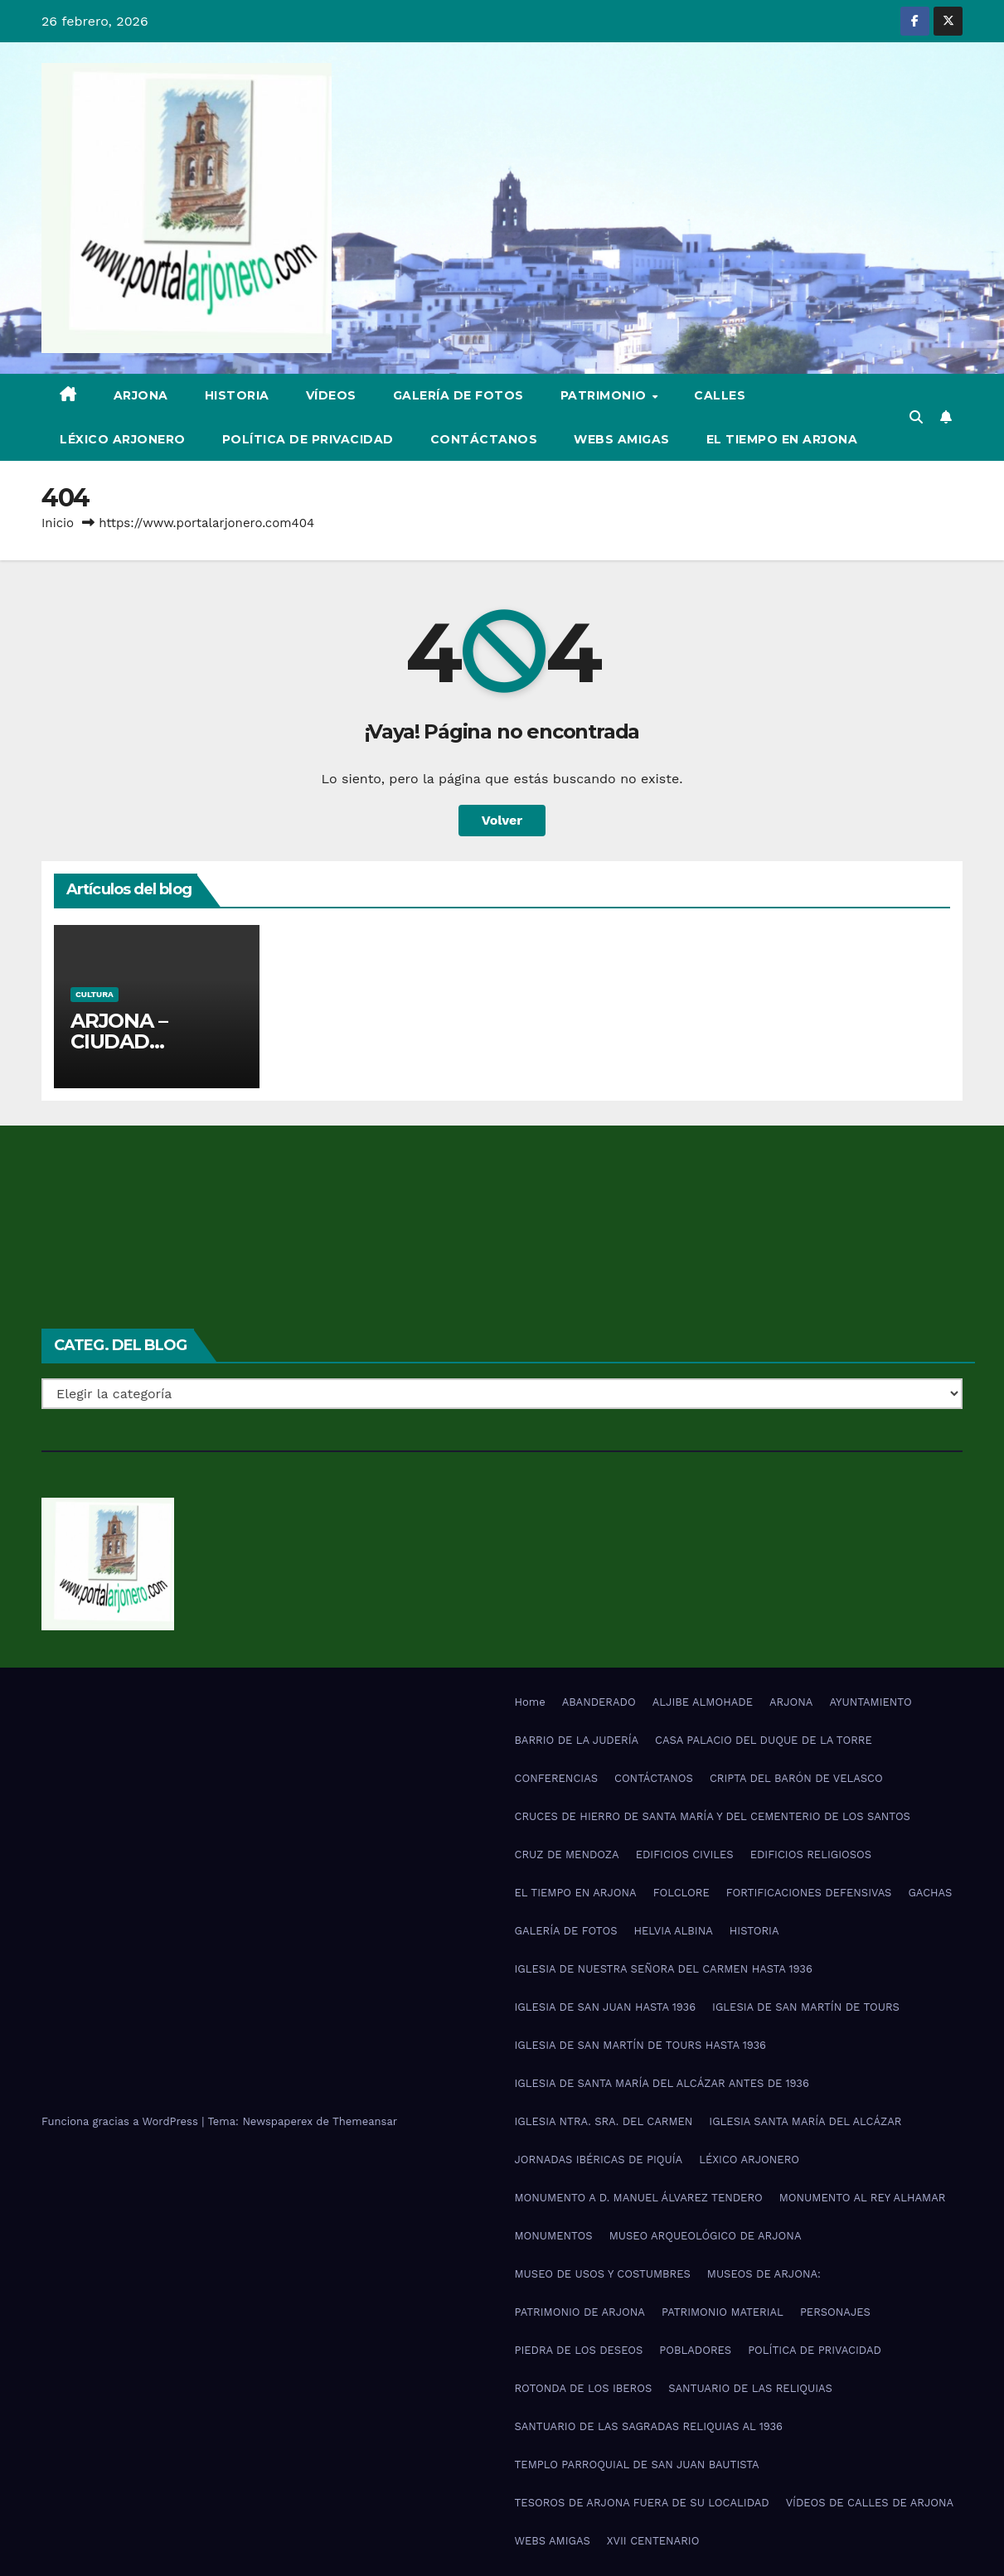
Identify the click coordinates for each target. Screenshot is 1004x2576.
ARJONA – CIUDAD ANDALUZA (126, 1041)
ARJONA (141, 395)
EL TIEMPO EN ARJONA (782, 439)
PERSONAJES (835, 2312)
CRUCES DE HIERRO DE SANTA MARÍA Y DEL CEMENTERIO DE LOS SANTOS (712, 1816)
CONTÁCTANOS (484, 439)
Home (530, 1702)
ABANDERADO (599, 1702)
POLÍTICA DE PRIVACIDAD (308, 439)
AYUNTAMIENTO (870, 1702)
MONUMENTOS (554, 2236)
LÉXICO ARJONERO (123, 439)
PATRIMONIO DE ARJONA (580, 2312)
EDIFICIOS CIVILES (685, 1854)
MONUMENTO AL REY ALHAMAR (862, 2197)
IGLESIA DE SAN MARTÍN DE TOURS (806, 2007)
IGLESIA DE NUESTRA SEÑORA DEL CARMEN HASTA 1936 (663, 1969)
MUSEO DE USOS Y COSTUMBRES (603, 2274)
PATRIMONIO (605, 395)
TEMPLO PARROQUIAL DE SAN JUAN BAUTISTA (637, 2464)
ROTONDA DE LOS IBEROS (583, 2388)
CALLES (719, 395)
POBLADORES (695, 2350)
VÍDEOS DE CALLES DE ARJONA (869, 2502)
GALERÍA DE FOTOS (458, 395)
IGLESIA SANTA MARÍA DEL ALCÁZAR (805, 2121)
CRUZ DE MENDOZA (567, 1854)
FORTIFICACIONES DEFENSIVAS (809, 1892)
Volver (502, 820)
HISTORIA (237, 395)
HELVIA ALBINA (672, 1931)
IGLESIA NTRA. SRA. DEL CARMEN (604, 2121)
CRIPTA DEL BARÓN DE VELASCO (796, 1778)
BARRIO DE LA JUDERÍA (577, 1740)
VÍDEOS (331, 395)
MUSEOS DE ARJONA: (764, 2274)
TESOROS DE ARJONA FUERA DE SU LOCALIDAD (642, 2502)
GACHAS (930, 1892)
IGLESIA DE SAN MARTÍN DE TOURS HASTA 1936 (640, 2045)
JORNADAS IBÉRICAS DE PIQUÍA (599, 2159)
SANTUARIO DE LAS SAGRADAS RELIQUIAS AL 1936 (649, 2426)
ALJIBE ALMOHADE (702, 1702)
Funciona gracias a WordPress (121, 2121)
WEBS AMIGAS (622, 439)
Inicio (57, 523)
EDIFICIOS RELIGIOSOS (810, 1854)
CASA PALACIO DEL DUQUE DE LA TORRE (763, 1740)
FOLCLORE (681, 1892)
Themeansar (364, 2121)
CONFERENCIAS (556, 1778)
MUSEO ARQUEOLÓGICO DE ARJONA (705, 2236)
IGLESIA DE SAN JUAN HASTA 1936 (605, 2007)
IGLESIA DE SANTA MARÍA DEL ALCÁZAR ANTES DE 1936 (662, 2083)
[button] (916, 417)
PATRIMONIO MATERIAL (722, 2312)
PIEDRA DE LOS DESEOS (579, 2350)
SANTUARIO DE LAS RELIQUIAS (750, 2388)
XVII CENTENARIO (653, 2541)
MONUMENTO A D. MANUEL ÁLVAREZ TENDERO (639, 2197)
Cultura (94, 994)
